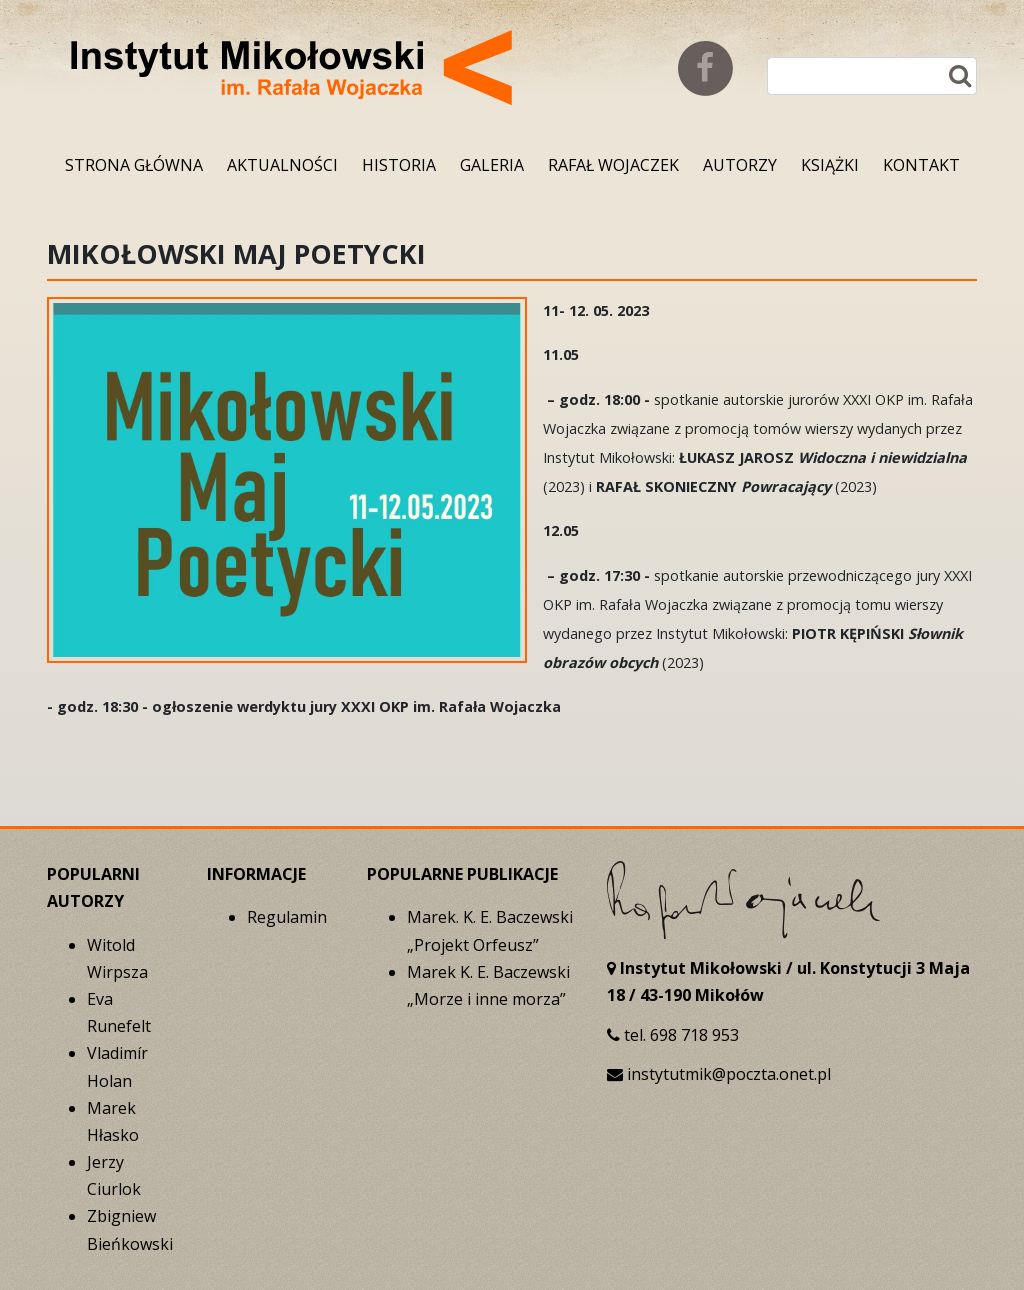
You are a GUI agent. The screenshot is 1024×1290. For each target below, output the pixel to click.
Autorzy (740, 165)
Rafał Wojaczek (613, 165)
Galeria (492, 165)
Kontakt (921, 165)
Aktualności (282, 165)
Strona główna (134, 165)
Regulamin (287, 917)
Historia (399, 165)
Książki (830, 165)
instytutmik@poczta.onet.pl (729, 1074)
